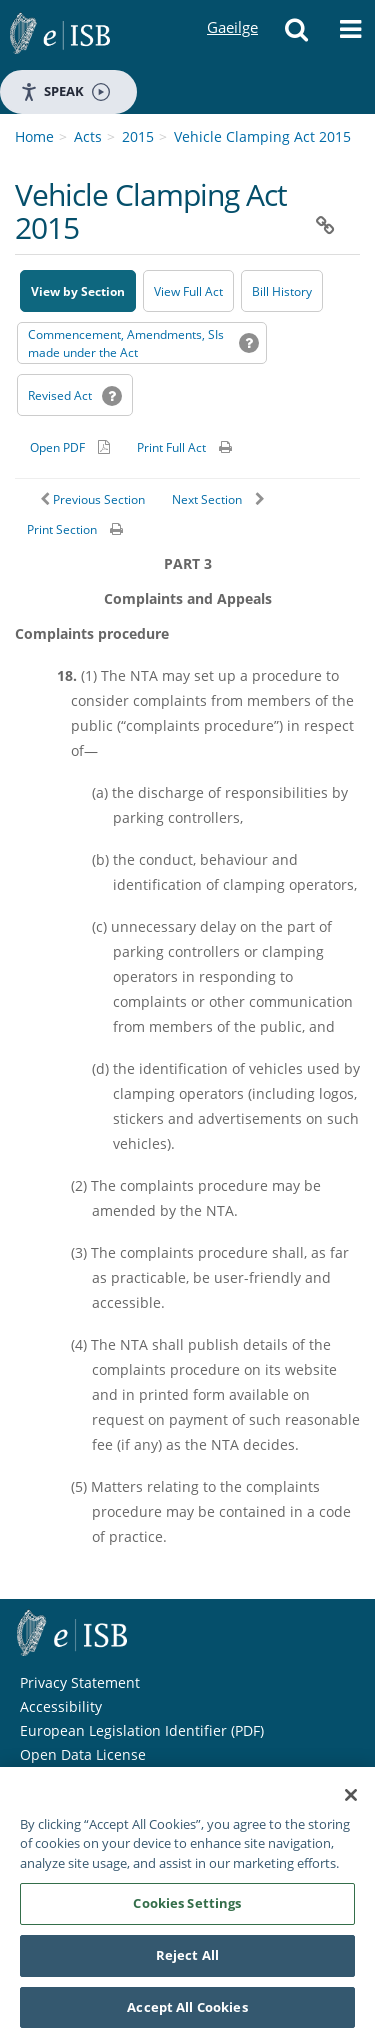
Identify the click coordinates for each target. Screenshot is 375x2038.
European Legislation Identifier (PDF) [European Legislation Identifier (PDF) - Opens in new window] (142, 1730)
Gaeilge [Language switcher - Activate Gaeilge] (232, 8)
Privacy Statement (80, 1682)
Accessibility (61, 1706)
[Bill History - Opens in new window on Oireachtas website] (282, 291)
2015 (138, 136)
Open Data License (83, 1754)
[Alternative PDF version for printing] (70, 447)
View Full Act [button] (188, 291)
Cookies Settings (187, 1909)
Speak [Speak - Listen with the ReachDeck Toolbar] (65, 91)
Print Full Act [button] (171, 447)
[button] (296, 35)
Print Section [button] (62, 529)
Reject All (187, 1961)
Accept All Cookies (187, 2013)
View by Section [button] (78, 291)
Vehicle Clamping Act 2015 (262, 136)
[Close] (351, 1801)
